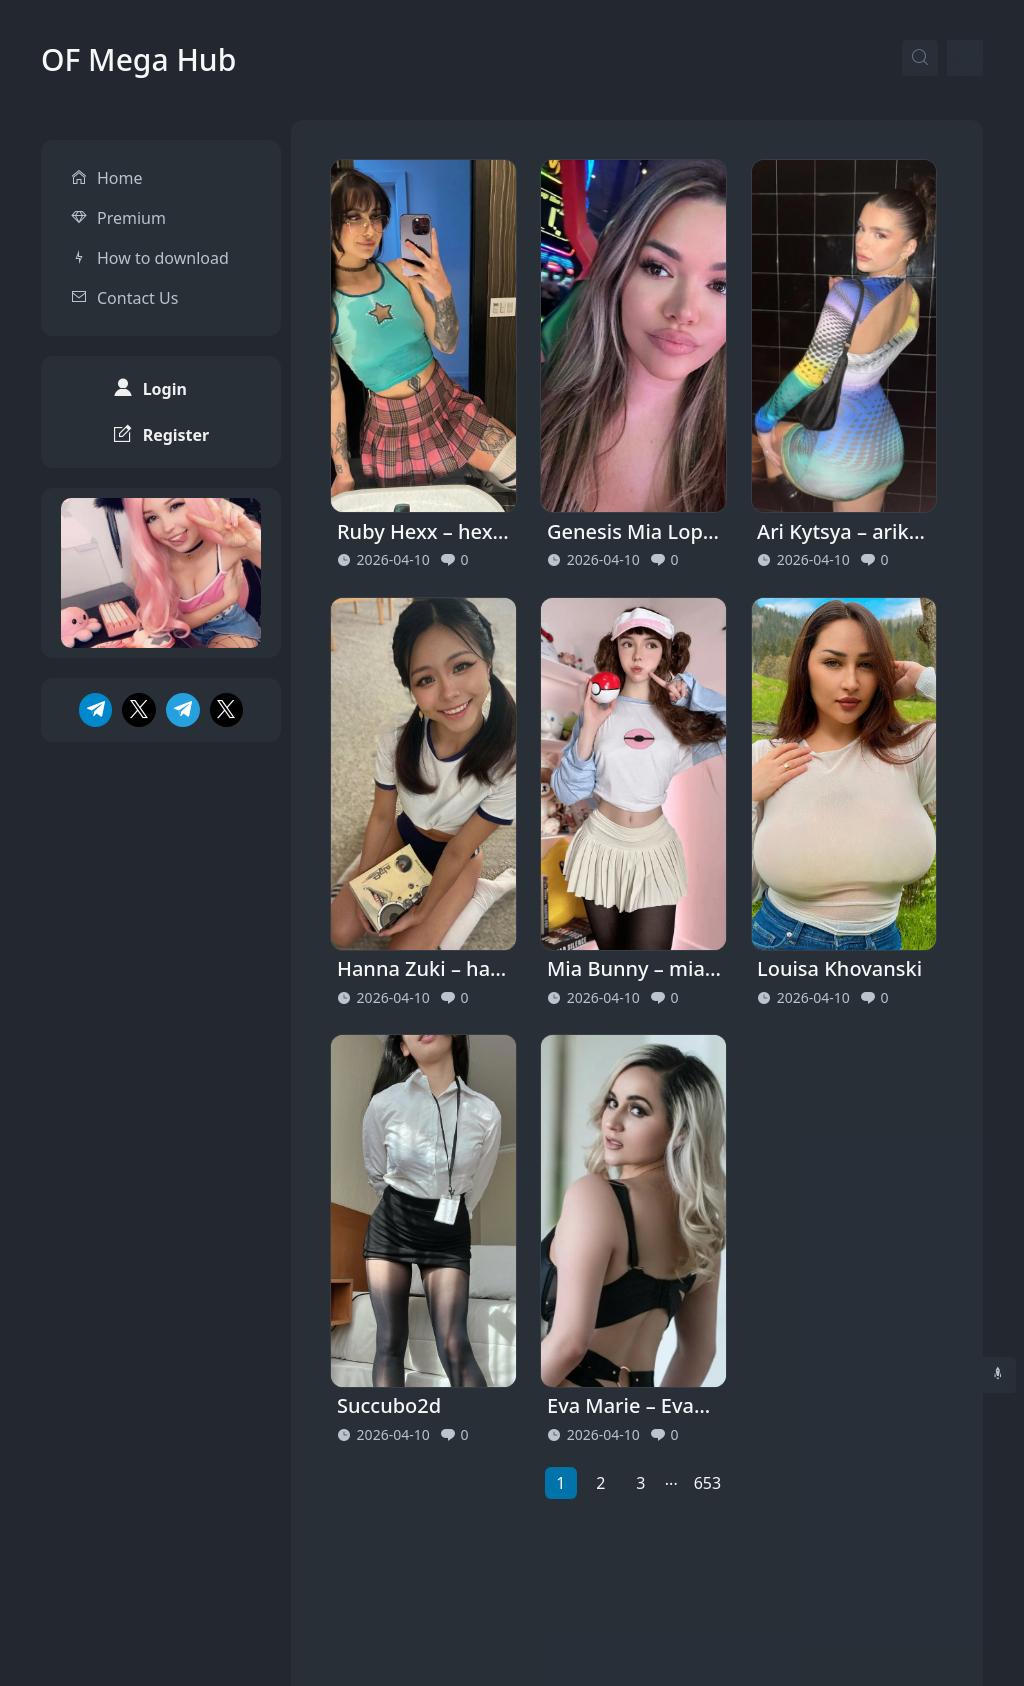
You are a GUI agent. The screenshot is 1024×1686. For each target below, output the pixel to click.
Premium (131, 198)
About (628, 1615)
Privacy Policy (735, 1615)
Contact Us (137, 278)
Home (120, 158)
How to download (163, 238)
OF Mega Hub (138, 59)
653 (707, 1483)
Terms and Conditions (901, 1615)
